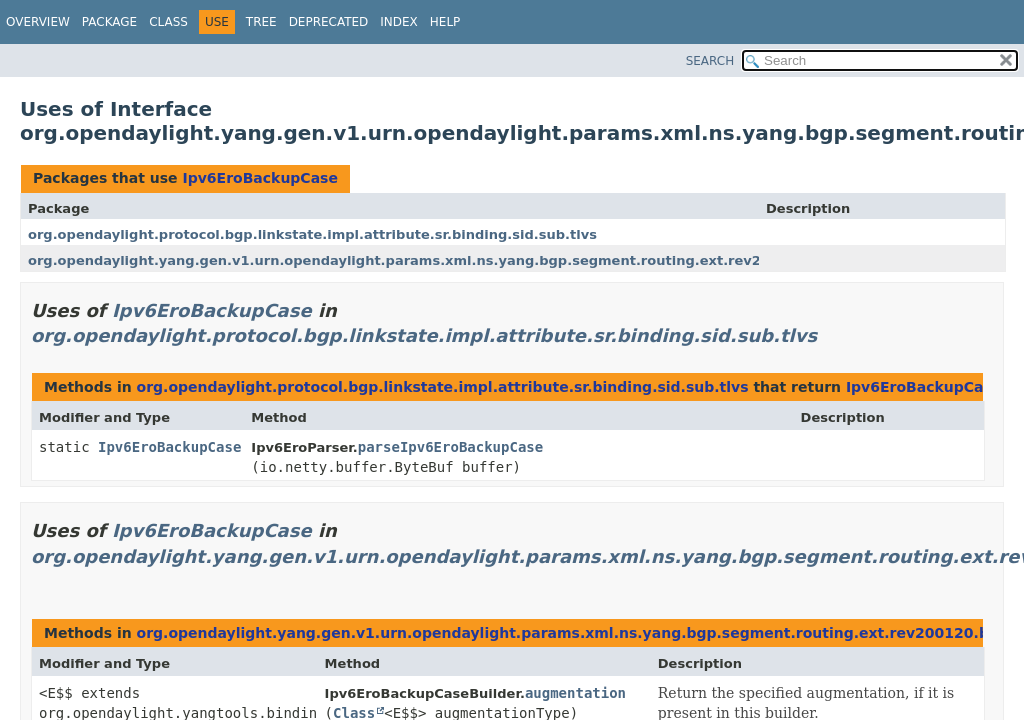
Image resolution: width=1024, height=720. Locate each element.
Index (399, 22)
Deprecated (329, 22)
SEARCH (710, 61)
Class (168, 22)
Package (109, 22)
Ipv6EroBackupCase (259, 178)
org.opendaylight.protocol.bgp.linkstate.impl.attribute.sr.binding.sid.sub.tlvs (312, 234)
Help (445, 22)
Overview (38, 22)
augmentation (575, 693)
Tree (261, 22)
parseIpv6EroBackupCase (450, 447)
